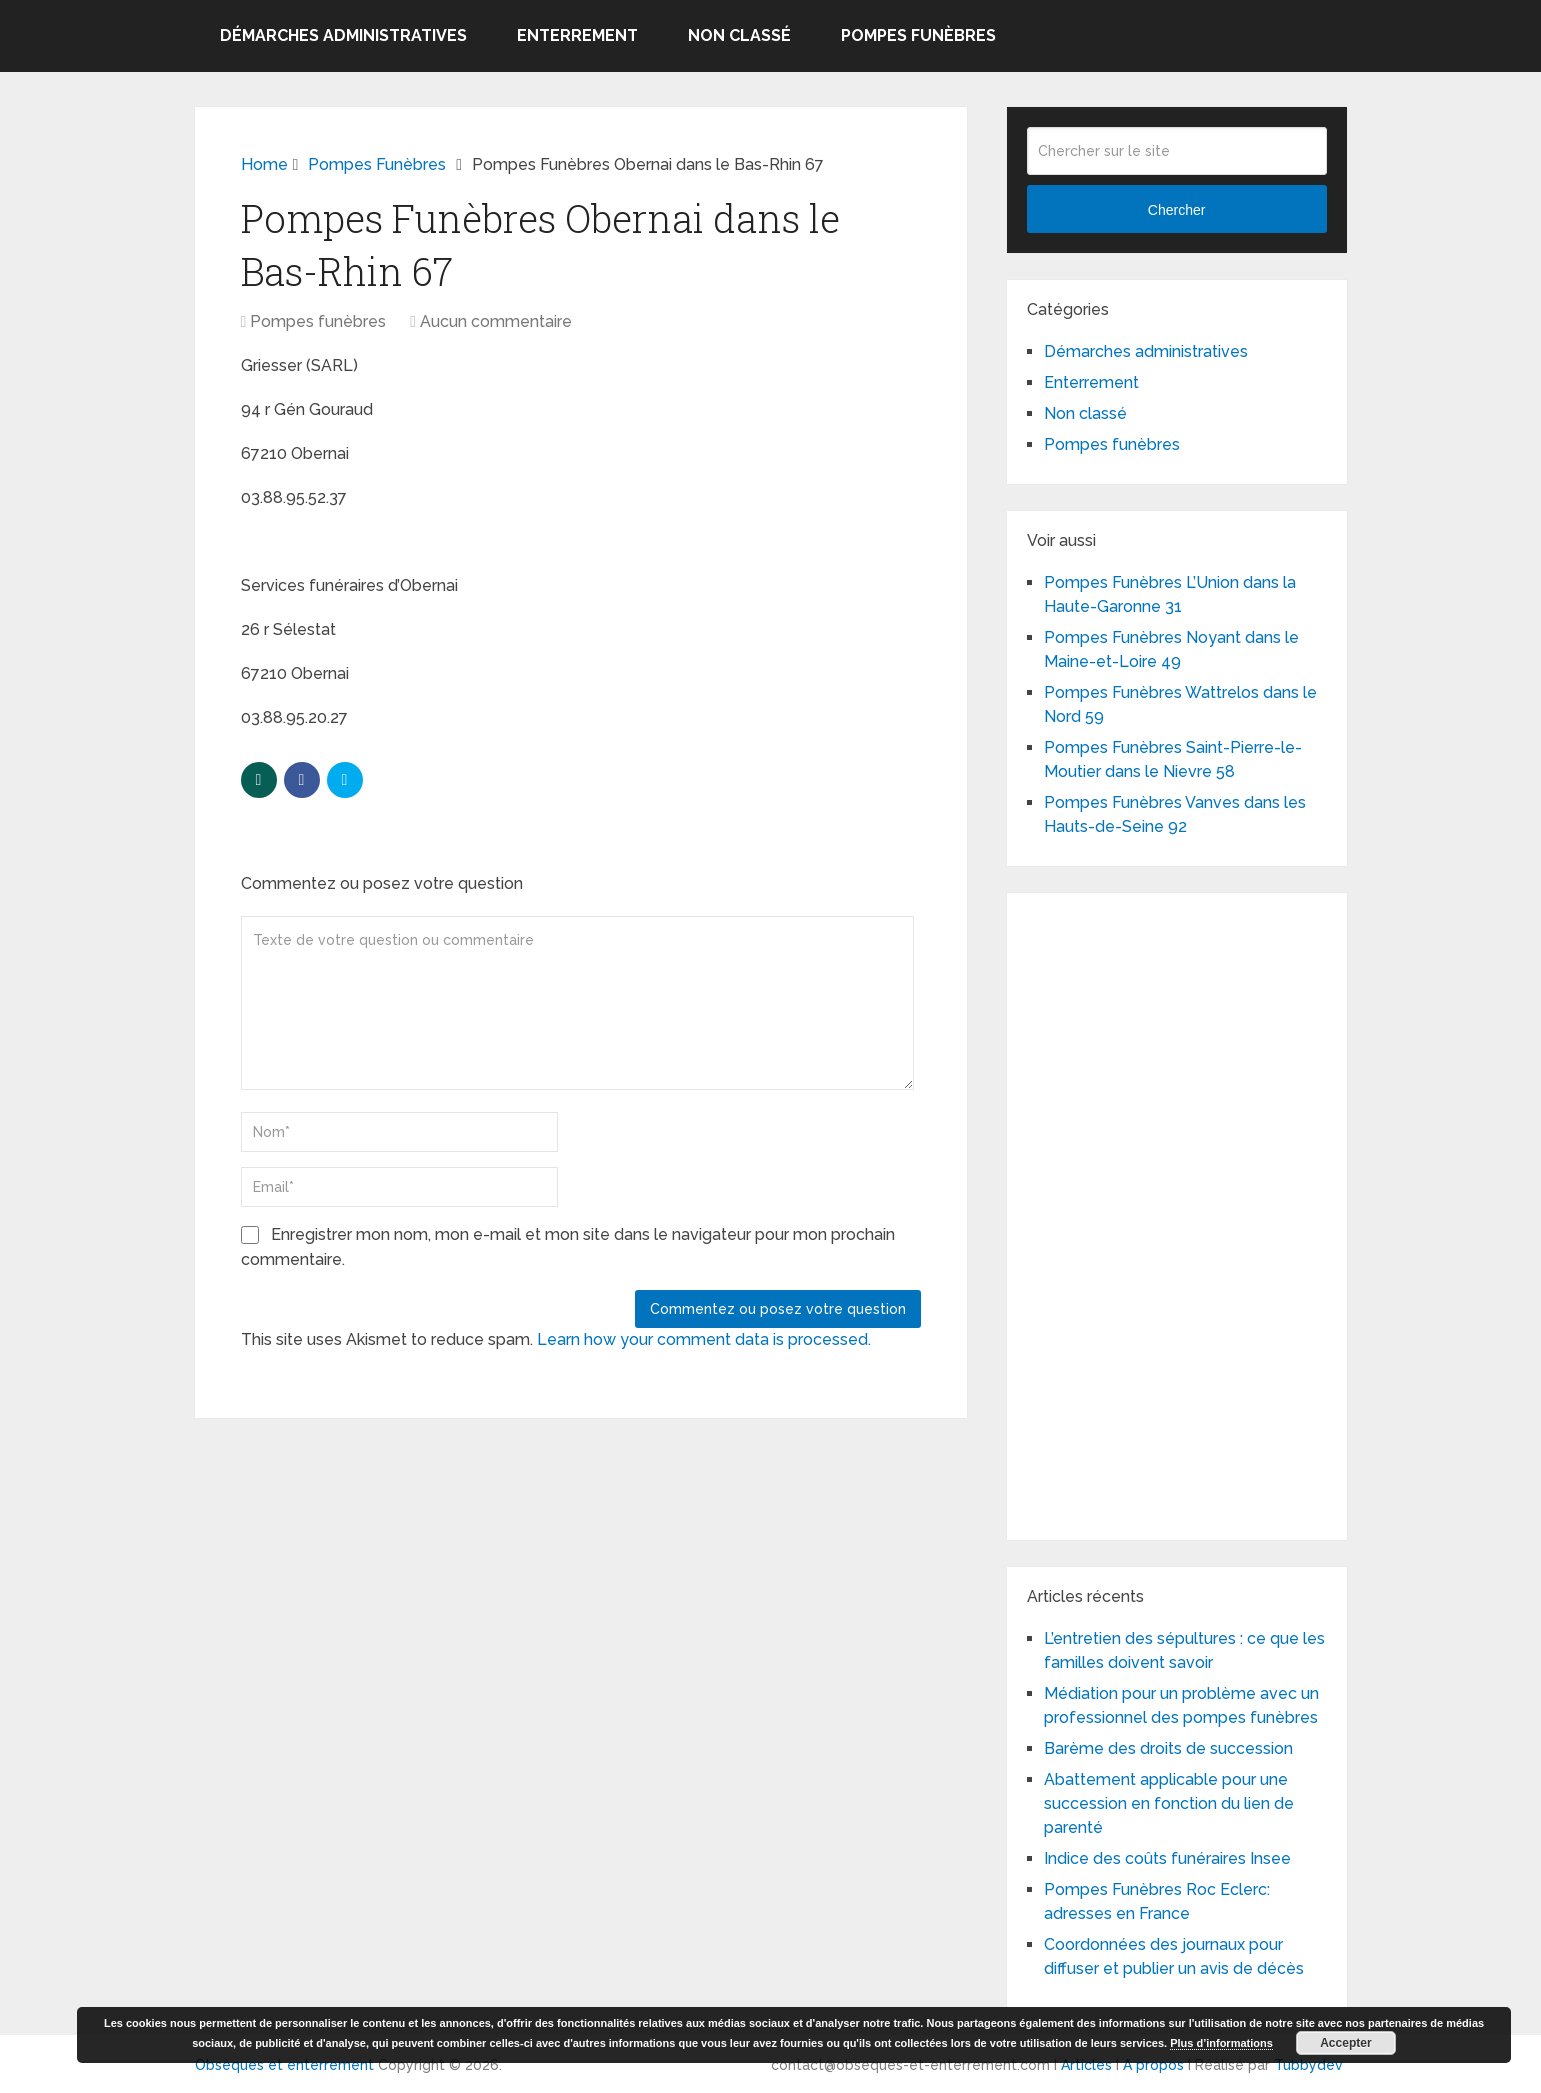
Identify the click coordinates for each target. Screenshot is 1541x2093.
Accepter (1345, 2043)
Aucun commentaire (496, 321)
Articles (1086, 2065)
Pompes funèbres (918, 35)
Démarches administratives (343, 35)
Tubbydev (1308, 2065)
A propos (1153, 2065)
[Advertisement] (1177, 1213)
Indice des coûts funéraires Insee (1167, 1858)
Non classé (739, 35)
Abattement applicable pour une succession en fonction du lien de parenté (1169, 1803)
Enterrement (577, 35)
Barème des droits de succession (1168, 1748)
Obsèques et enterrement (284, 2065)
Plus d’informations (1221, 2043)
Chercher (1177, 210)
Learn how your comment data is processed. (704, 1339)
